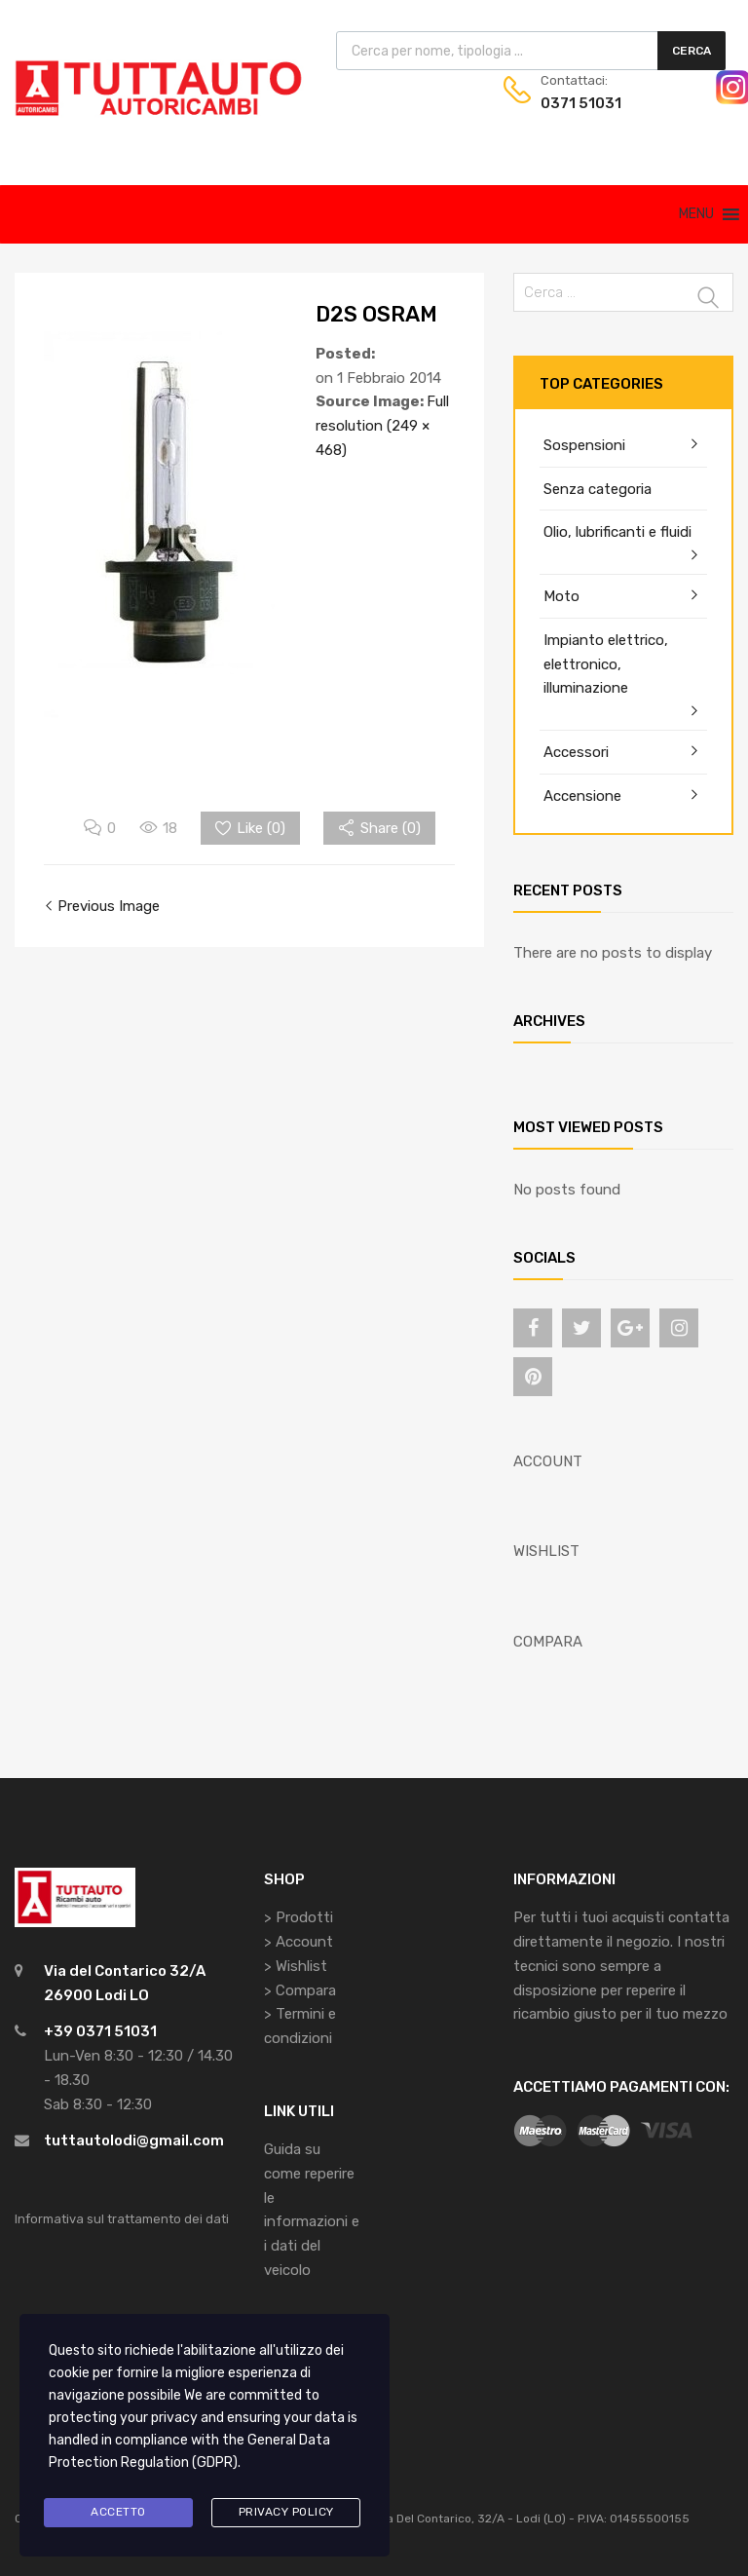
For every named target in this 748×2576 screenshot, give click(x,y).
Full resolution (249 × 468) (382, 426)
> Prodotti (298, 1917)
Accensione (582, 796)
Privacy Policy (286, 2512)
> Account (298, 1942)
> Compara (300, 1990)
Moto (561, 596)
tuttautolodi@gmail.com (134, 2140)
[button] (696, 214)
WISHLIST (546, 1551)
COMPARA (547, 1641)
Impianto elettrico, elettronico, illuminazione (605, 664)
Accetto (118, 2512)
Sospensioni (584, 445)
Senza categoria (597, 489)
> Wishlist (295, 1966)
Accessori (576, 752)
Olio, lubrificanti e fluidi (617, 532)
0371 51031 (581, 103)
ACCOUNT (547, 1461)
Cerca (691, 50)
